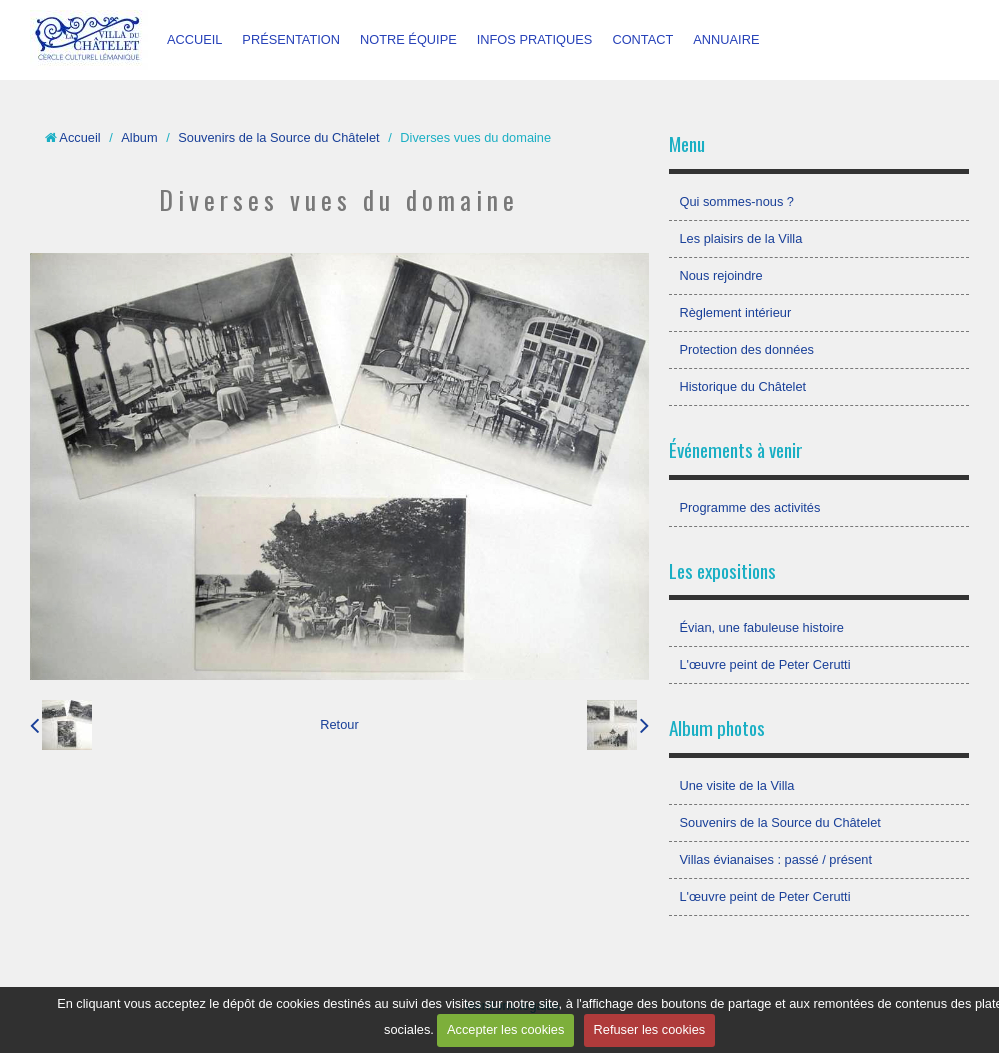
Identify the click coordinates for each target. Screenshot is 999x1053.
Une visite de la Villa (736, 785)
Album (139, 137)
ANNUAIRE (726, 39)
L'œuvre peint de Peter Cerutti (764, 664)
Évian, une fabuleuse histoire (761, 627)
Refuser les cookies (650, 1029)
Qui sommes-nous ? (736, 201)
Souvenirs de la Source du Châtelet (278, 137)
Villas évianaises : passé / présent (775, 859)
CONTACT (642, 39)
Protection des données (746, 349)
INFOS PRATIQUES (535, 39)
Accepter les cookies (505, 1029)
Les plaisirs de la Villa (740, 238)
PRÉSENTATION (291, 39)
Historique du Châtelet (742, 386)
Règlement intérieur (735, 312)
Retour (339, 724)
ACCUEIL (194, 39)
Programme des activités (749, 507)
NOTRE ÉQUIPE (408, 39)
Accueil (79, 137)
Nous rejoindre (720, 275)
